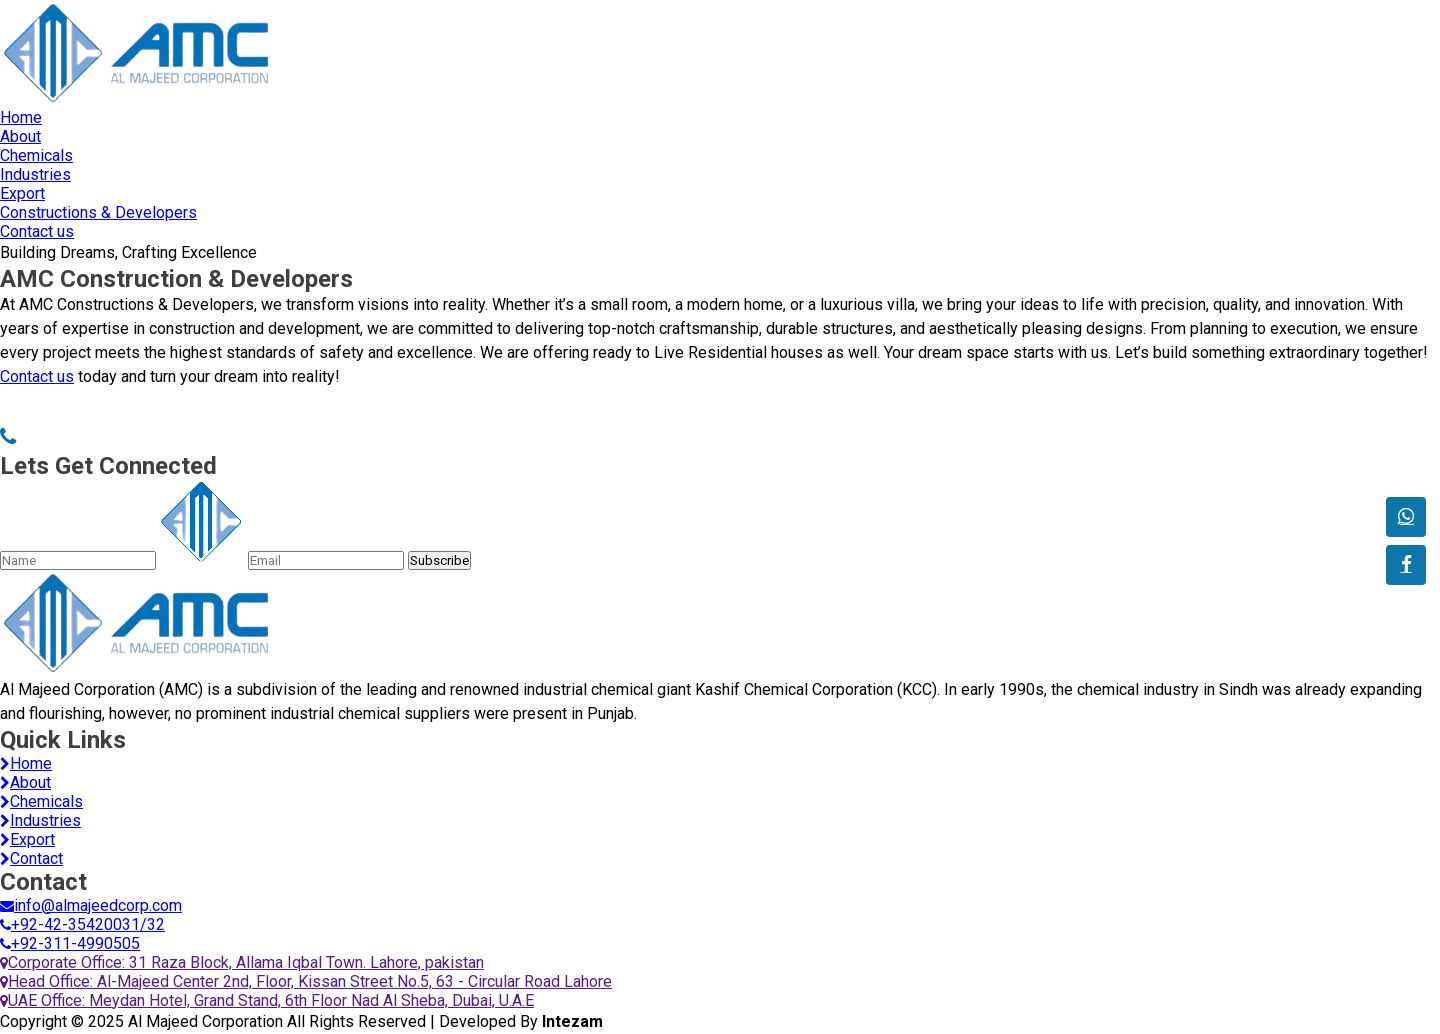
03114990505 (65, 438)
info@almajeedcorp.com (91, 905)
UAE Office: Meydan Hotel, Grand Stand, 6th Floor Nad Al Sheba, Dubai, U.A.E (267, 1000)
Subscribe (439, 560)
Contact (31, 858)
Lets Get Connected (108, 466)
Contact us (37, 231)
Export (22, 193)
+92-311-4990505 (70, 943)
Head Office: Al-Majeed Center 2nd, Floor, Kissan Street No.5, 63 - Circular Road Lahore (306, 981)
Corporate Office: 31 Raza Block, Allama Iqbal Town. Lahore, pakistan (242, 962)
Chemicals (36, 155)
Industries (35, 174)
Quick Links (63, 740)
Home (21, 117)
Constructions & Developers (98, 212)
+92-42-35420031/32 (82, 924)
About (20, 136)
